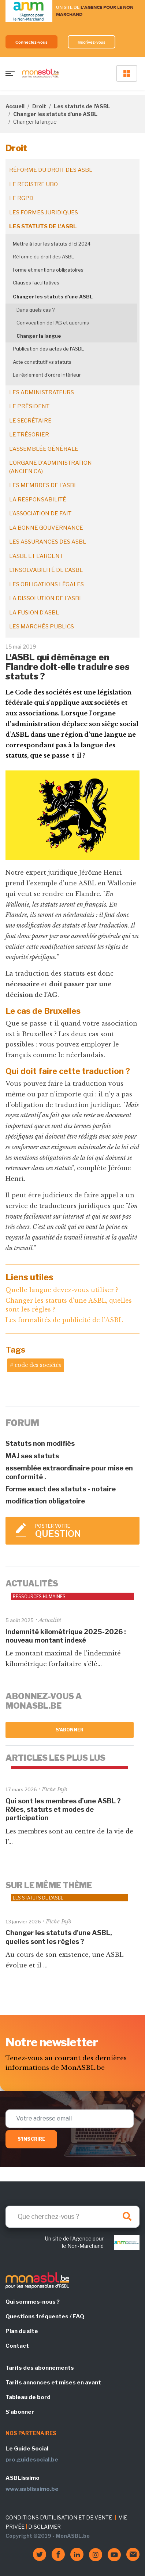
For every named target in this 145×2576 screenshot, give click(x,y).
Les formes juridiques (43, 212)
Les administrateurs (41, 392)
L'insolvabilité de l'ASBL (46, 570)
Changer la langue (38, 336)
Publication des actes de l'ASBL (48, 349)
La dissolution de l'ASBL (45, 598)
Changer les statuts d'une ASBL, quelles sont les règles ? (68, 1305)
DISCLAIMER (44, 2527)
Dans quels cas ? (35, 310)
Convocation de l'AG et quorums (52, 323)
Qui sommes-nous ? (32, 2302)
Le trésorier (29, 434)
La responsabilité (37, 499)
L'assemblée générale (43, 449)
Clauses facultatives (36, 283)
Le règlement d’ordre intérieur (47, 375)
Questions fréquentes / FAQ (44, 2316)
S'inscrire (31, 2139)
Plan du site (21, 2331)
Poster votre (84, 1531)
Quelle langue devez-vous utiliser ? (61, 1290)
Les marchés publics (41, 626)
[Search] (72, 2217)
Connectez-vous (31, 42)
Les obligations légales (46, 584)
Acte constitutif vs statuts (42, 362)
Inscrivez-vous (92, 42)
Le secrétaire (30, 420)
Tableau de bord (28, 2397)
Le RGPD (21, 198)
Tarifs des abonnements (39, 2368)
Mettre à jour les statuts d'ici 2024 (51, 244)
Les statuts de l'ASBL (82, 106)
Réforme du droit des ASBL (50, 170)
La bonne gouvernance (46, 528)
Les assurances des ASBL (47, 541)
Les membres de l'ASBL (43, 485)
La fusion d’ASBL (34, 612)
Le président (29, 406)
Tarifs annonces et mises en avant (53, 2382)
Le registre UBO (33, 184)
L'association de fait (40, 513)
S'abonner (70, 1730)
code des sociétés (38, 1365)
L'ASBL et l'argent (36, 556)
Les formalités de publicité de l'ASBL (64, 1320)
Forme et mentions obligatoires (48, 270)
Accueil (15, 106)
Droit (39, 106)
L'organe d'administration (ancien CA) (50, 467)
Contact (17, 2346)
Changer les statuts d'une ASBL (55, 114)
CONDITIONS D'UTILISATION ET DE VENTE (58, 2517)
